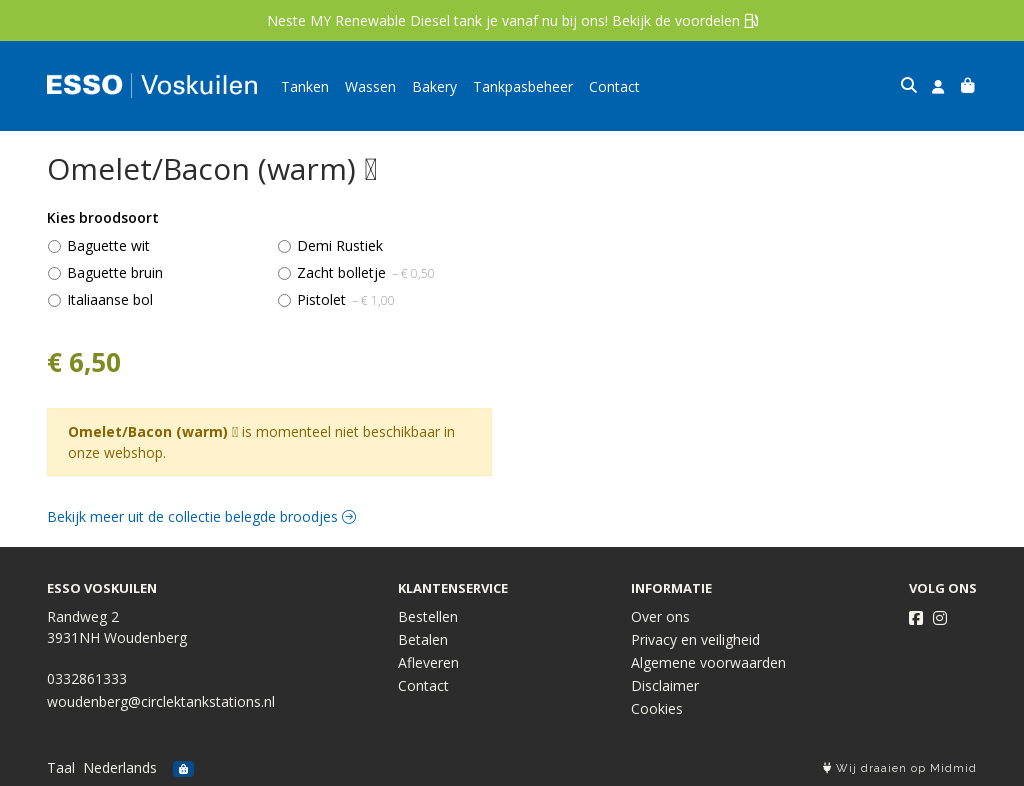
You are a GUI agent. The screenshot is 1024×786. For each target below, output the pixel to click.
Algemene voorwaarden (708, 662)
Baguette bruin (115, 272)
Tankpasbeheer (523, 86)
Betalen (423, 639)
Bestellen (428, 616)
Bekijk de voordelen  (685, 20)
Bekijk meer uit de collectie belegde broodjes (201, 516)
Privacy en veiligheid (695, 639)
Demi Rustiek (340, 245)
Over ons (660, 616)
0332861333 (87, 678)
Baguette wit (108, 245)
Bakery (434, 86)
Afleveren (428, 662)
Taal (61, 767)
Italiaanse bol (110, 299)
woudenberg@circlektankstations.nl (161, 701)
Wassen (370, 86)
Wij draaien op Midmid (900, 768)
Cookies (657, 708)
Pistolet (346, 299)
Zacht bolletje (366, 272)
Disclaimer (665, 685)
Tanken (305, 86)
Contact (614, 86)
